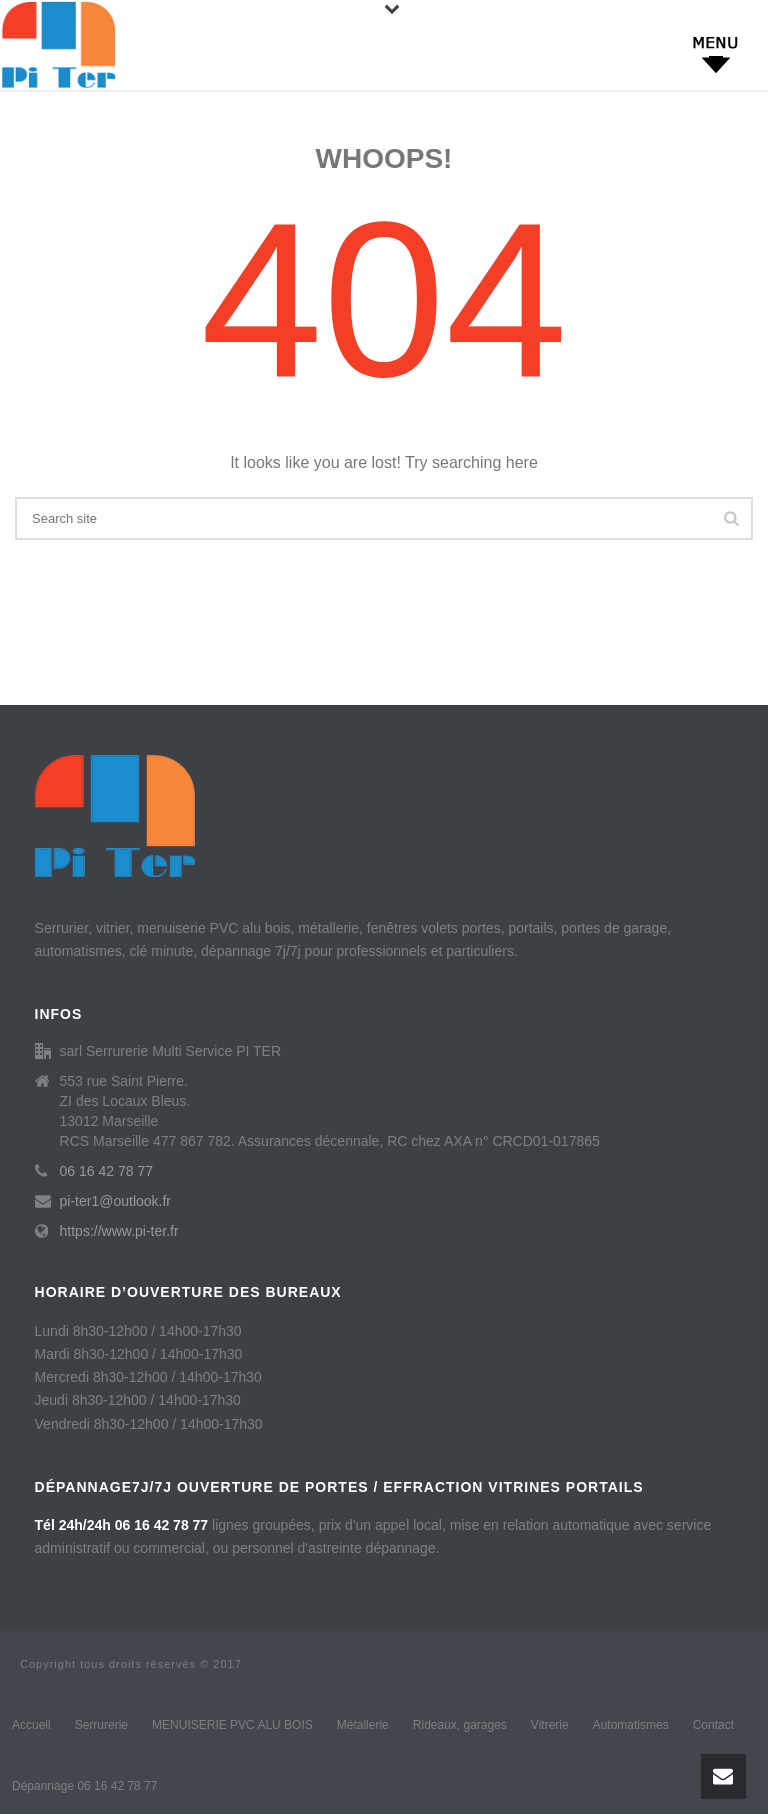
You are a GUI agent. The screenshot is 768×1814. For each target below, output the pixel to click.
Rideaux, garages (460, 1725)
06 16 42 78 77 (106, 1171)
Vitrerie (550, 1725)
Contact (713, 1725)
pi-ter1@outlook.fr (115, 1201)
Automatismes (631, 1725)
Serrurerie (101, 1725)
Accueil (31, 1725)
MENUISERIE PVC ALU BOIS (232, 1725)
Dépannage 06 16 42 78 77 (84, 1786)
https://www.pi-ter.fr (119, 1231)
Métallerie (363, 1725)
